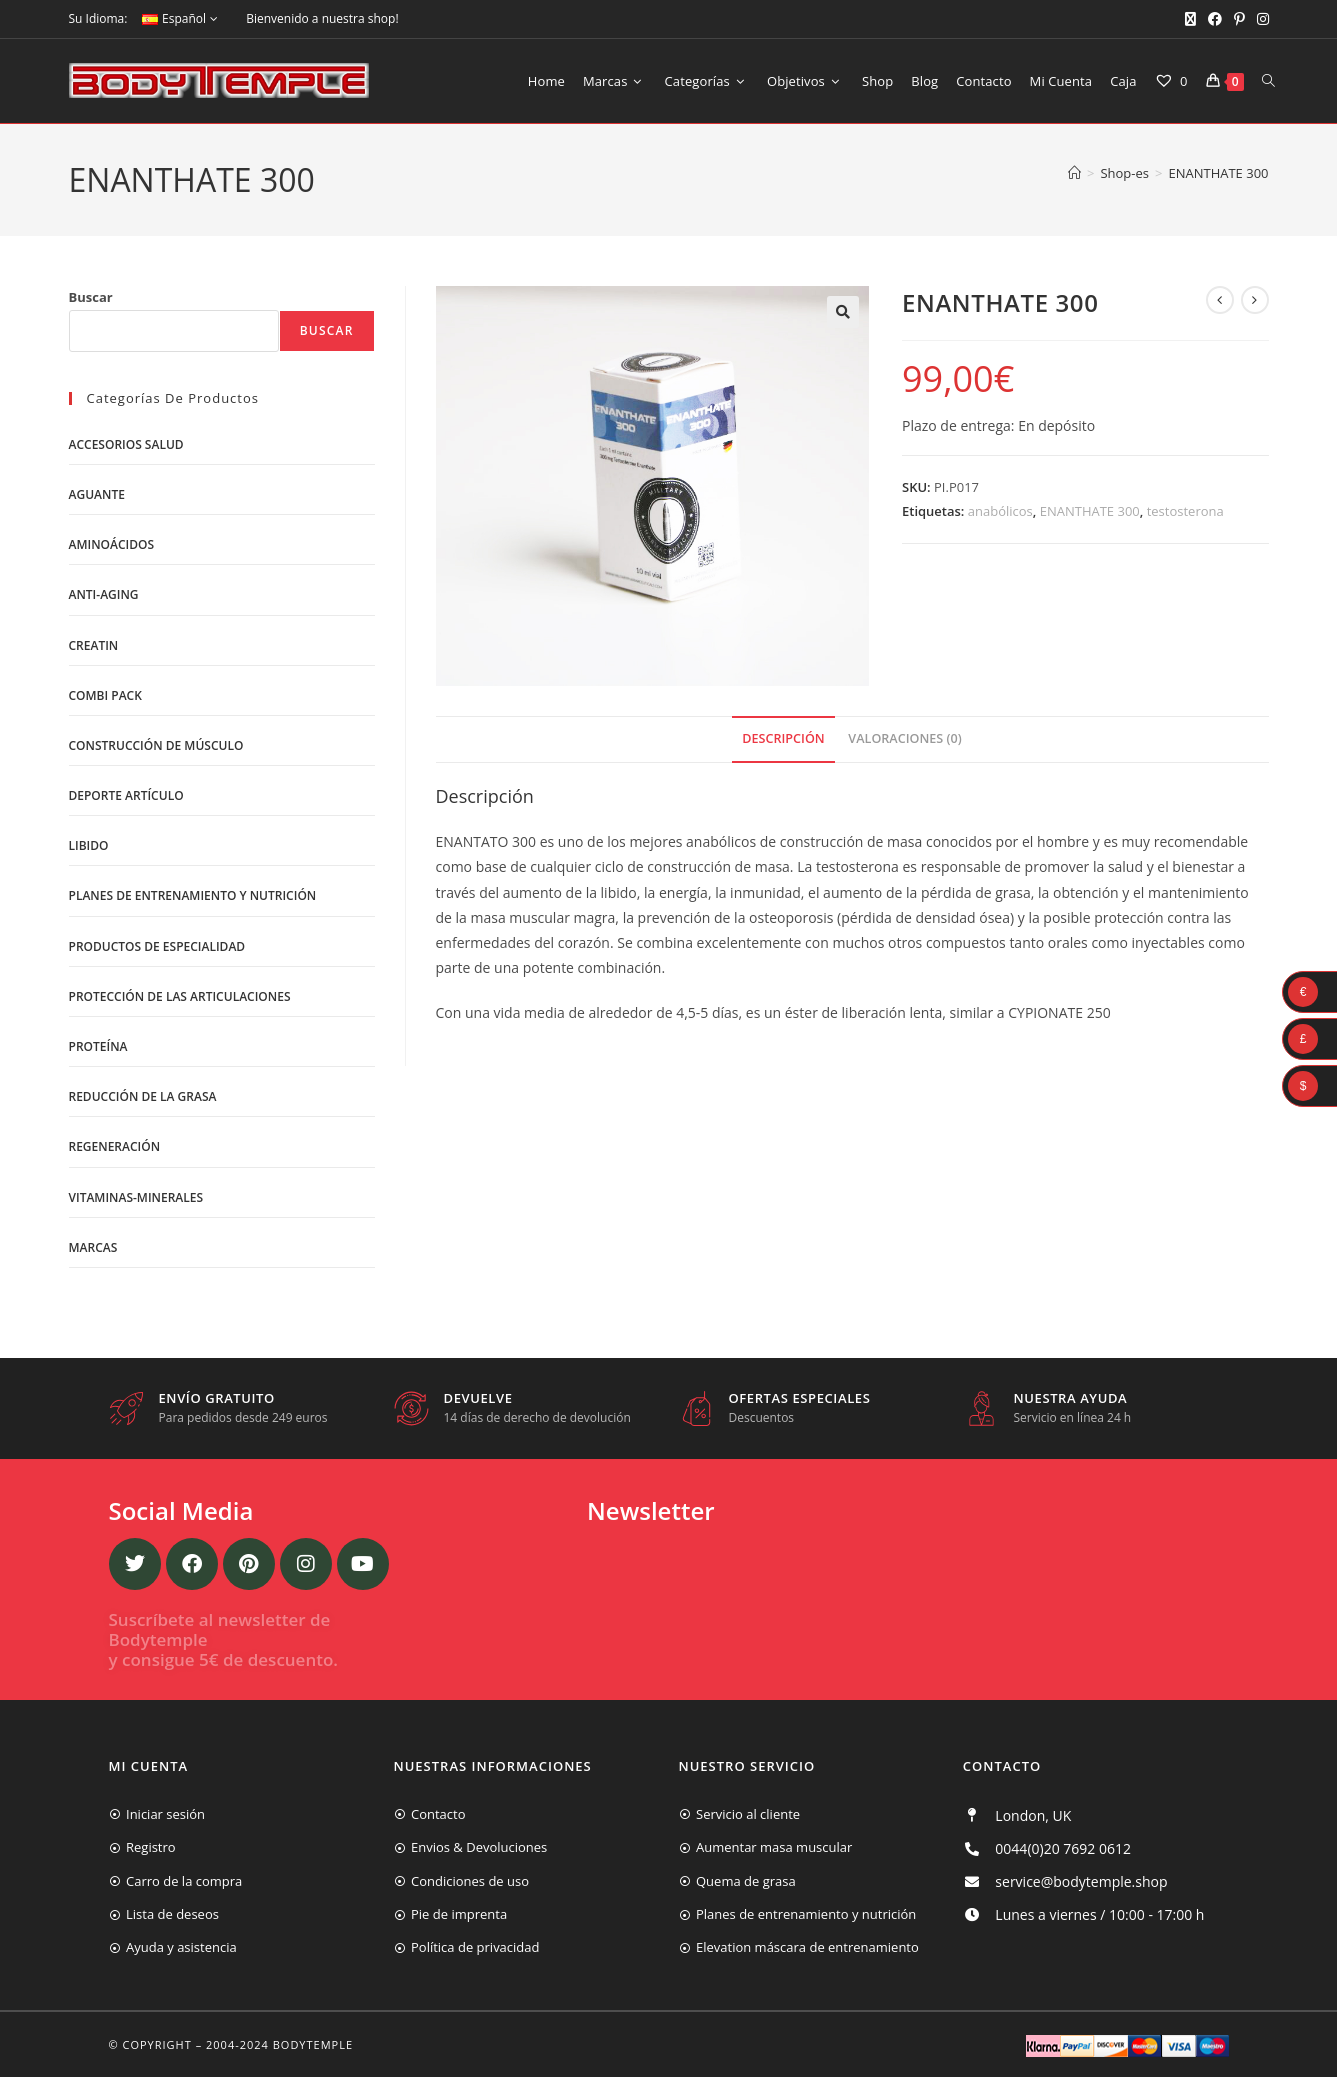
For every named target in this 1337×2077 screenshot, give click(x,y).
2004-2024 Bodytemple (279, 2044)
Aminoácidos (112, 544)
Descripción (783, 738)
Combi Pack (105, 695)
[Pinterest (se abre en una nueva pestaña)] (1239, 19)
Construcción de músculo (156, 745)
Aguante (97, 494)
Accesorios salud (126, 444)
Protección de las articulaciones (180, 996)
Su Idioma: (98, 18)
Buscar (91, 297)
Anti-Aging (104, 594)
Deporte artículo (126, 795)
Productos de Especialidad (157, 946)
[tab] (783, 739)
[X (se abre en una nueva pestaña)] (1190, 19)
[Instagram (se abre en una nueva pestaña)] (1260, 19)
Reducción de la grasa (143, 1096)
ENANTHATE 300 (1218, 173)
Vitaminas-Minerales (136, 1197)
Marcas (93, 1247)
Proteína (98, 1046)
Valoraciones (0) (904, 738)
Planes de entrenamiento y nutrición (193, 895)
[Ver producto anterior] (1220, 300)
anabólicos (1000, 511)
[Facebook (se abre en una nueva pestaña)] (1215, 19)
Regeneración (115, 1146)
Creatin (94, 645)
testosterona (1185, 511)
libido (89, 845)
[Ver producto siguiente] (1255, 300)
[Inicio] (1074, 173)
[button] (843, 312)
